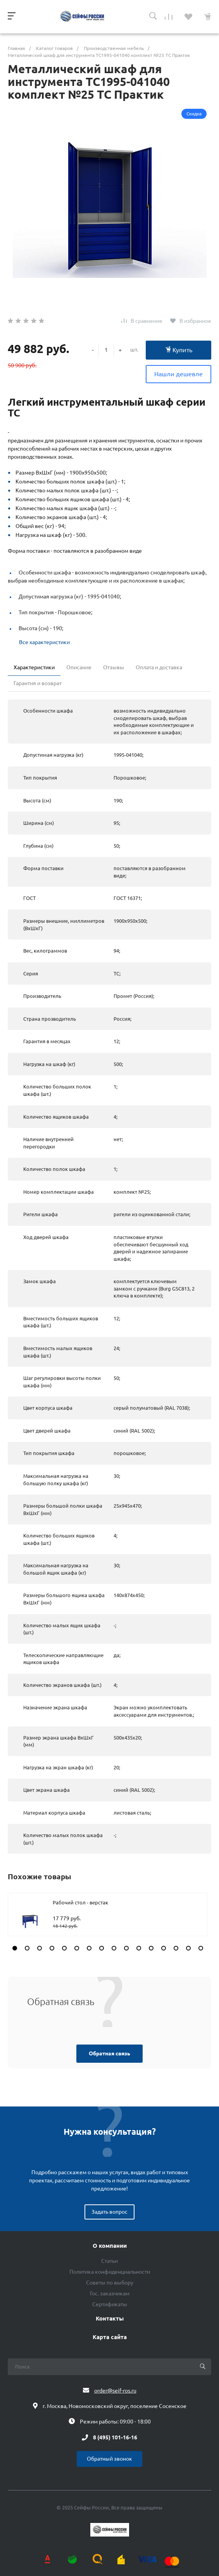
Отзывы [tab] (113, 667)
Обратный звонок (109, 2459)
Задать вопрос (109, 2212)
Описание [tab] (78, 667)
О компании (110, 2246)
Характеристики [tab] (34, 667)
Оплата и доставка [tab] (159, 667)
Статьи (109, 2261)
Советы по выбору (109, 2282)
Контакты (110, 2318)
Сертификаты (109, 2304)
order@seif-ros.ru (115, 2390)
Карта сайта (110, 2337)
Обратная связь (109, 2053)
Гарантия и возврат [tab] (38, 683)
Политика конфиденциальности (109, 2272)
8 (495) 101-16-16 (115, 2437)
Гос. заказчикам (109, 2293)
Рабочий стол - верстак (80, 1902)
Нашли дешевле (178, 373)
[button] (15, 1948)
